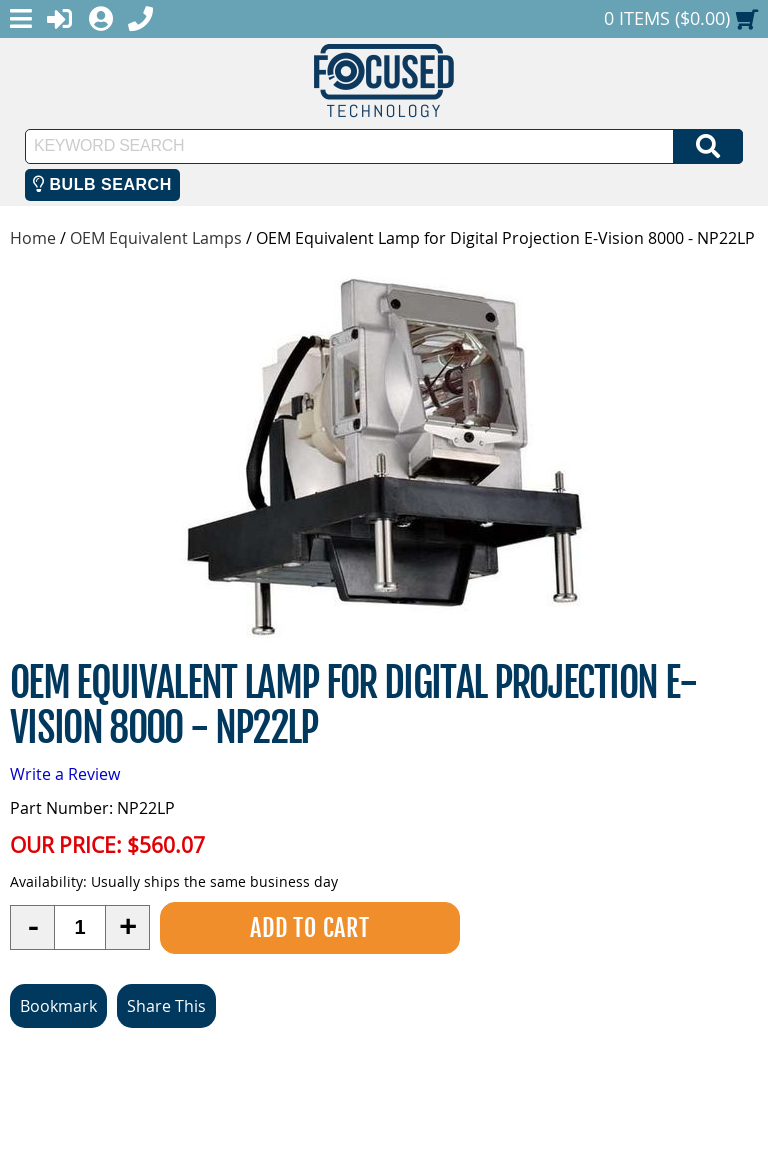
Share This (166, 1006)
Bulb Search (102, 184)
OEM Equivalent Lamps (156, 238)
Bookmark (58, 1006)
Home (33, 238)
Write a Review (65, 774)
